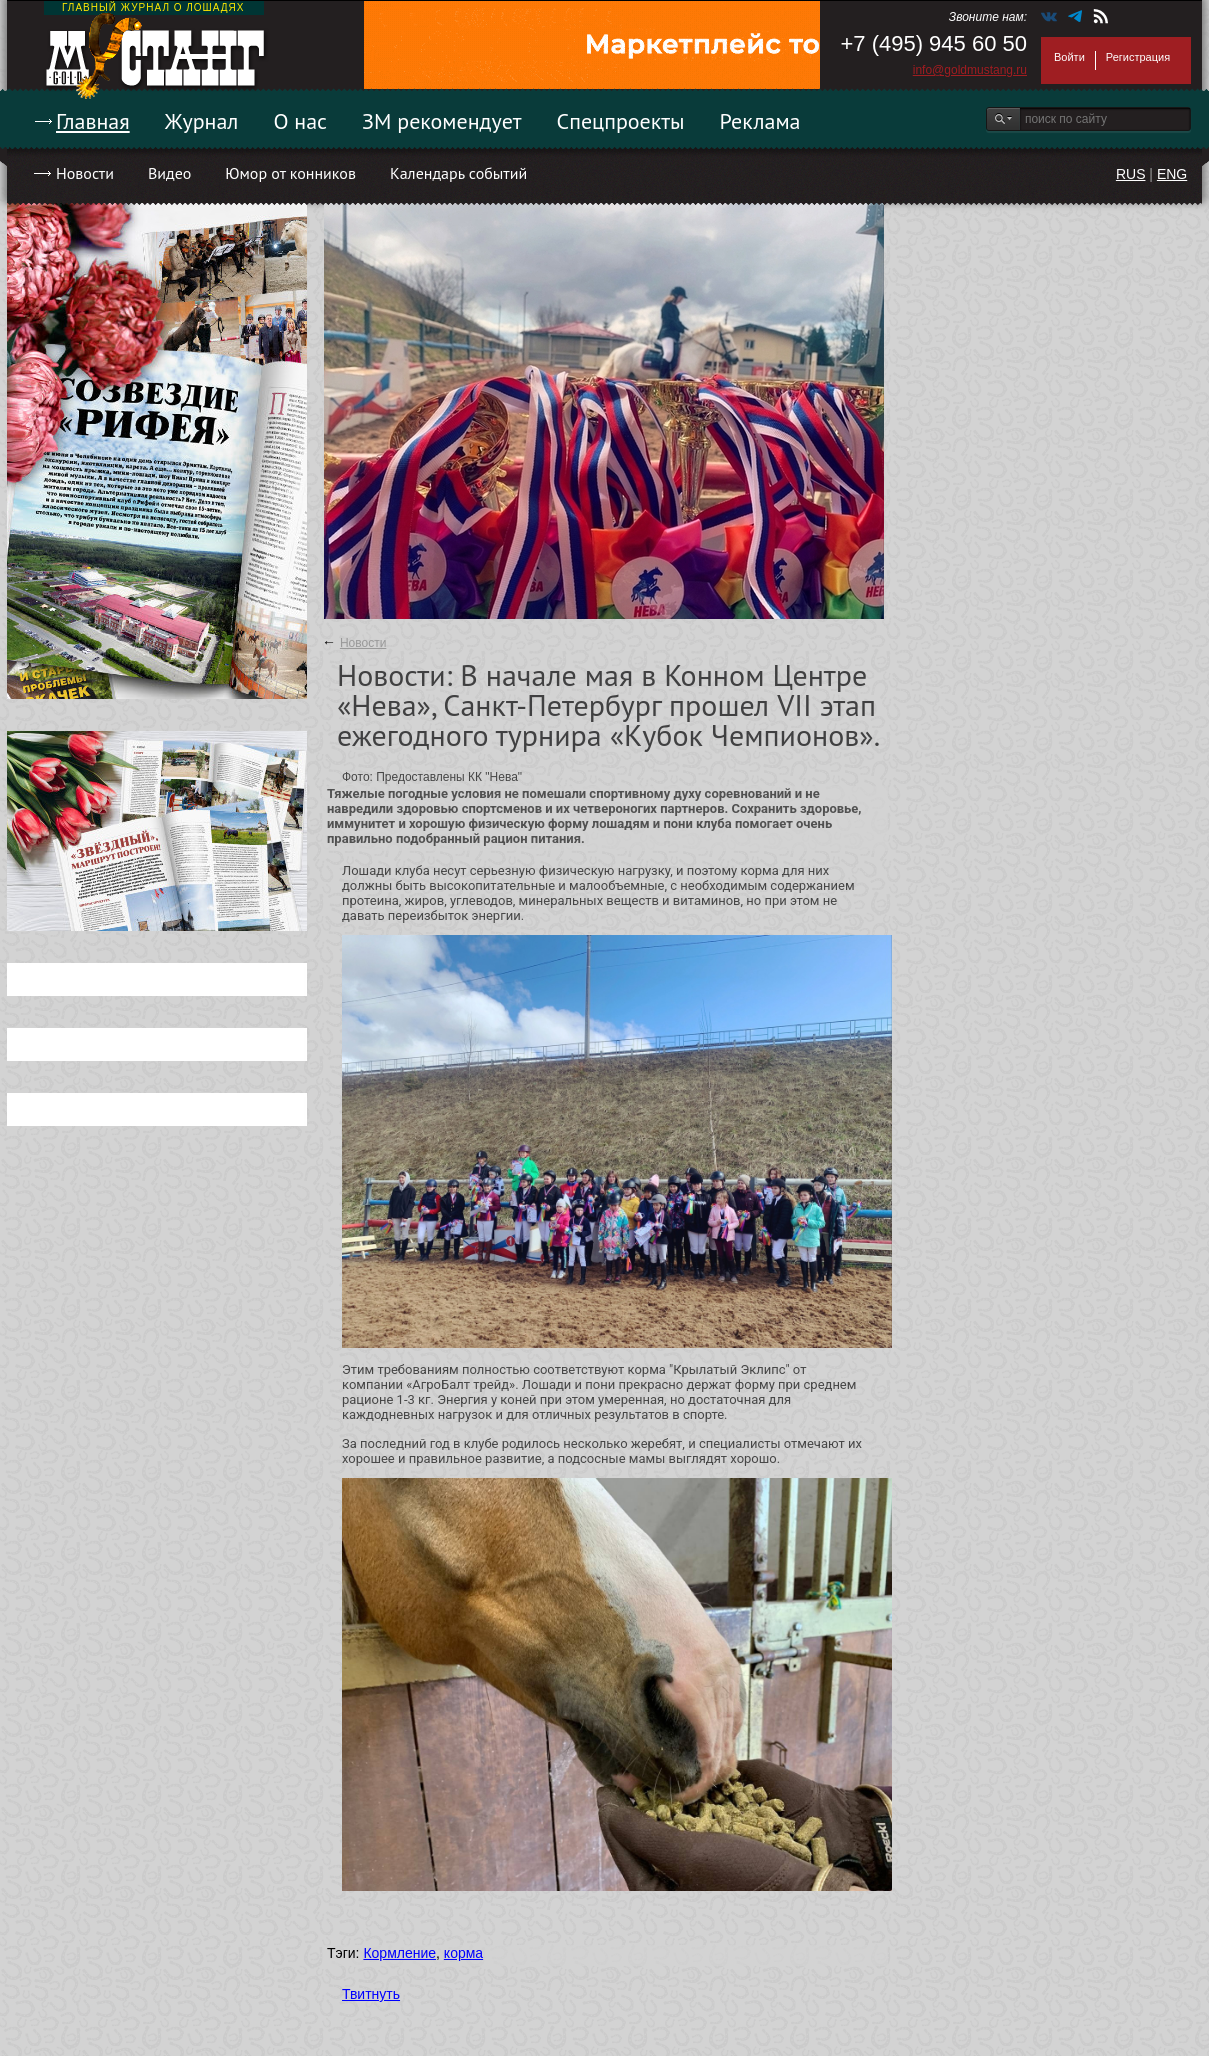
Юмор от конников (290, 173)
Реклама (760, 121)
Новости (85, 173)
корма (463, 1953)
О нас (300, 121)
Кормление (399, 1953)
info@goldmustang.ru (970, 70)
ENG (1172, 174)
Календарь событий (458, 173)
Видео (169, 173)
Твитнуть (371, 1994)
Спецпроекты (621, 121)
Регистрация (1138, 57)
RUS (1131, 174)
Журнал (202, 121)
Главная (93, 121)
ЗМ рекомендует (442, 121)
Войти (1069, 57)
